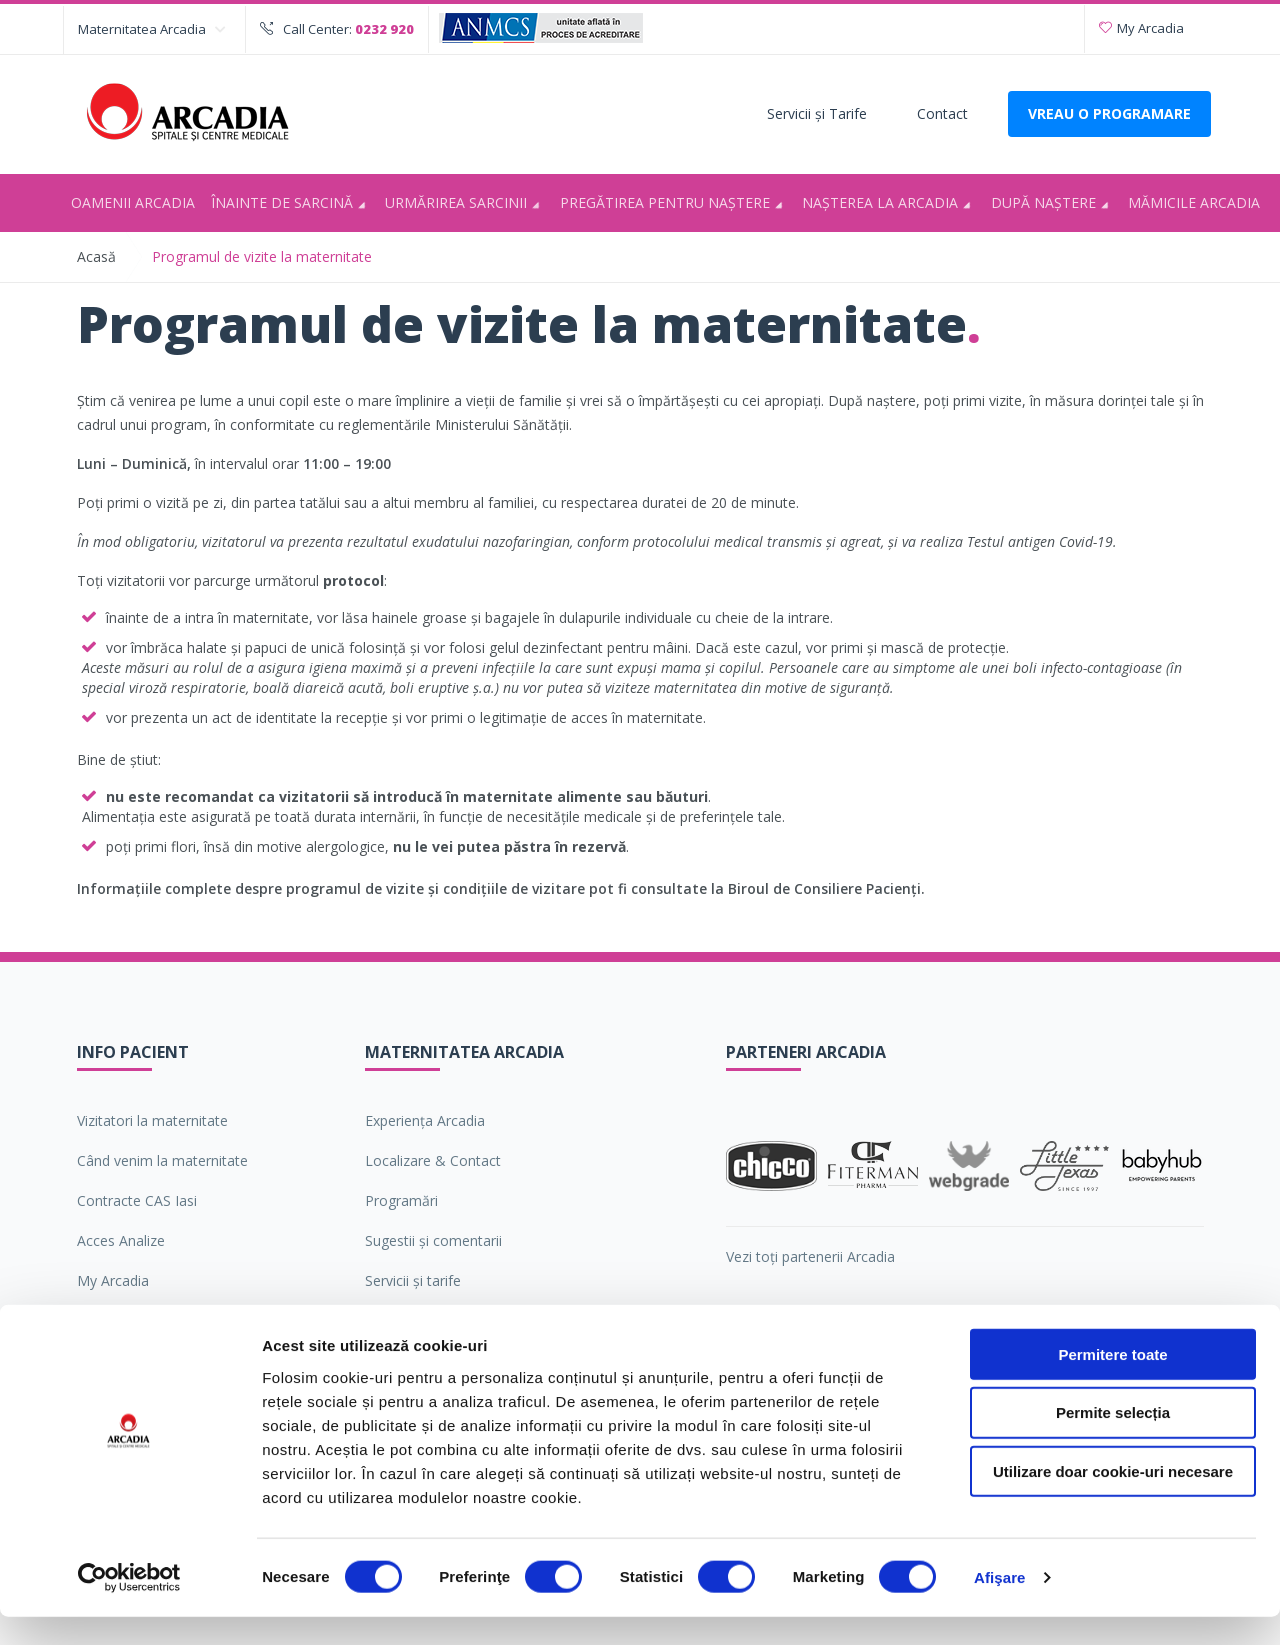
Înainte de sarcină (291, 204)
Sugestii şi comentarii (433, 1240)
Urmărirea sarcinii (465, 204)
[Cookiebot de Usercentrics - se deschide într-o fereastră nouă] (129, 1606)
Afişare (1000, 1605)
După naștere (1053, 204)
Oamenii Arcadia (133, 202)
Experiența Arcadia (425, 1120)
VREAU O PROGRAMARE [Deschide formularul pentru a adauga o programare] (1109, 113)
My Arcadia (1141, 28)
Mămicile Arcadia (1194, 202)
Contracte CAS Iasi (137, 1200)
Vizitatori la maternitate (152, 1120)
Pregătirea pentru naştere (674, 204)
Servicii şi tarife (413, 1280)
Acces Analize (121, 1240)
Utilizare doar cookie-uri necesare (1113, 1499)
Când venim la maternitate (162, 1160)
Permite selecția (1113, 1440)
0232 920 (384, 29)
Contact (942, 113)
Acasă (96, 257)
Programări (401, 1200)
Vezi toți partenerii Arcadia (810, 1256)
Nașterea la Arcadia (889, 204)
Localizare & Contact (433, 1160)
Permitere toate (1112, 1381)
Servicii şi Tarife (817, 113)
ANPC (96, 1320)
